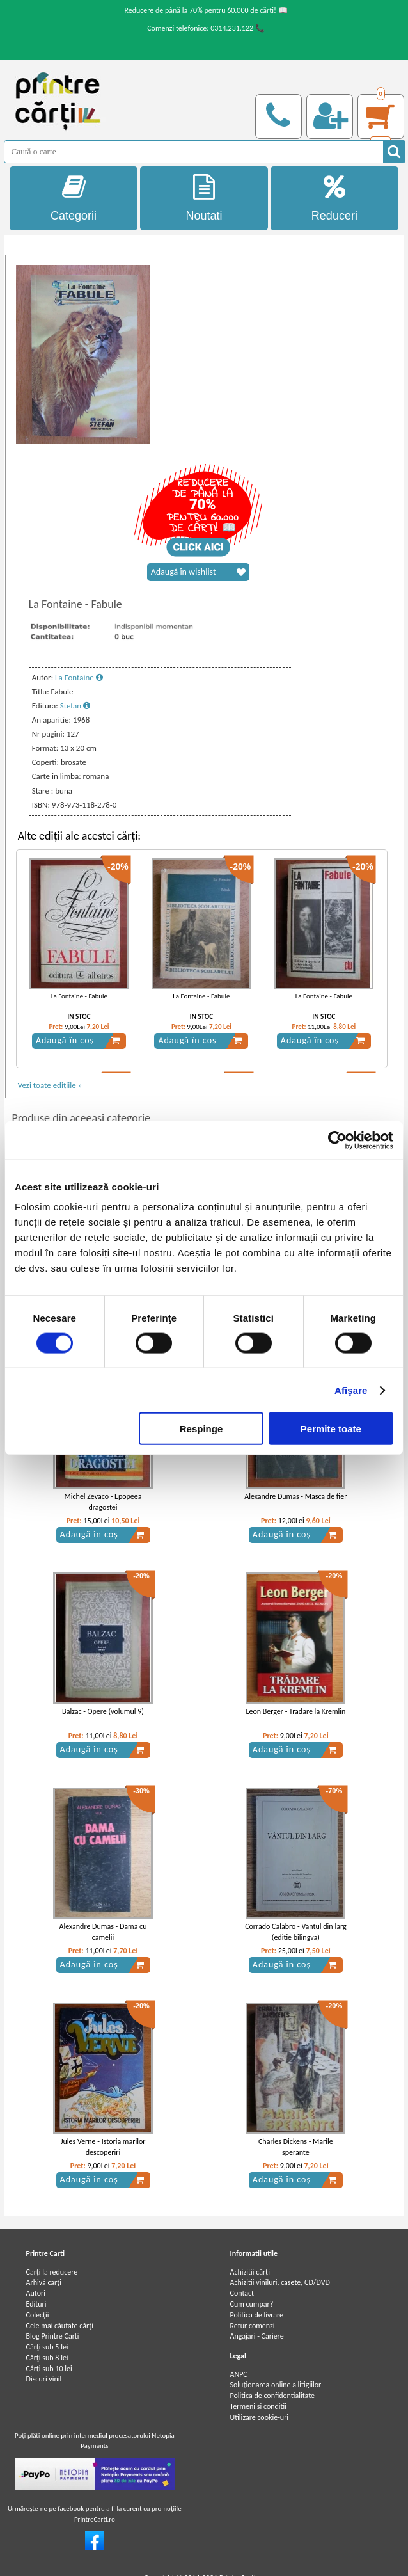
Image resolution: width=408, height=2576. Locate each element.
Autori (35, 2293)
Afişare (351, 1389)
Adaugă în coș (78, 1040)
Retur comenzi (252, 2325)
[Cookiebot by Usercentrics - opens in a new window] (337, 1139)
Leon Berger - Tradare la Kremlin (295, 1711)
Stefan (75, 705)
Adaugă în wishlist (198, 572)
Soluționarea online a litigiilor (275, 2384)
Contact (242, 2293)
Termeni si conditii (258, 2406)
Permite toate (331, 1428)
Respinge (201, 1428)
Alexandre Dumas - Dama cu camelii (103, 1932)
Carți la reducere (52, 2272)
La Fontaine (79, 677)
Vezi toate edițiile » (50, 1085)
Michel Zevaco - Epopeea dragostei (103, 1502)
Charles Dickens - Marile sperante (295, 2147)
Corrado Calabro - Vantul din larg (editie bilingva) (295, 1932)
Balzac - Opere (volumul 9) (103, 1711)
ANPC (238, 2374)
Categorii (73, 198)
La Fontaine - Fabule (79, 996)
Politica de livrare (256, 2314)
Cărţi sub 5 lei (47, 2346)
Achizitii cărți (249, 2272)
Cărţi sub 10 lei (49, 2368)
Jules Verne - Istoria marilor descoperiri (103, 2147)
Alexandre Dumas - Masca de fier (295, 1496)
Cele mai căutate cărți (59, 2325)
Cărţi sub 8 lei (47, 2357)
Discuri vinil (44, 2378)
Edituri (36, 2304)
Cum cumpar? (251, 2304)
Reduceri (334, 198)
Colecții (37, 2314)
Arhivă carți (44, 2282)
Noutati (204, 198)
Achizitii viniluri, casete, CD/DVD (279, 2282)
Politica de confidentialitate (272, 2395)
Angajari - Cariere (256, 2336)
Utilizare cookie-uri (259, 2417)
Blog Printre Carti (52, 2336)
